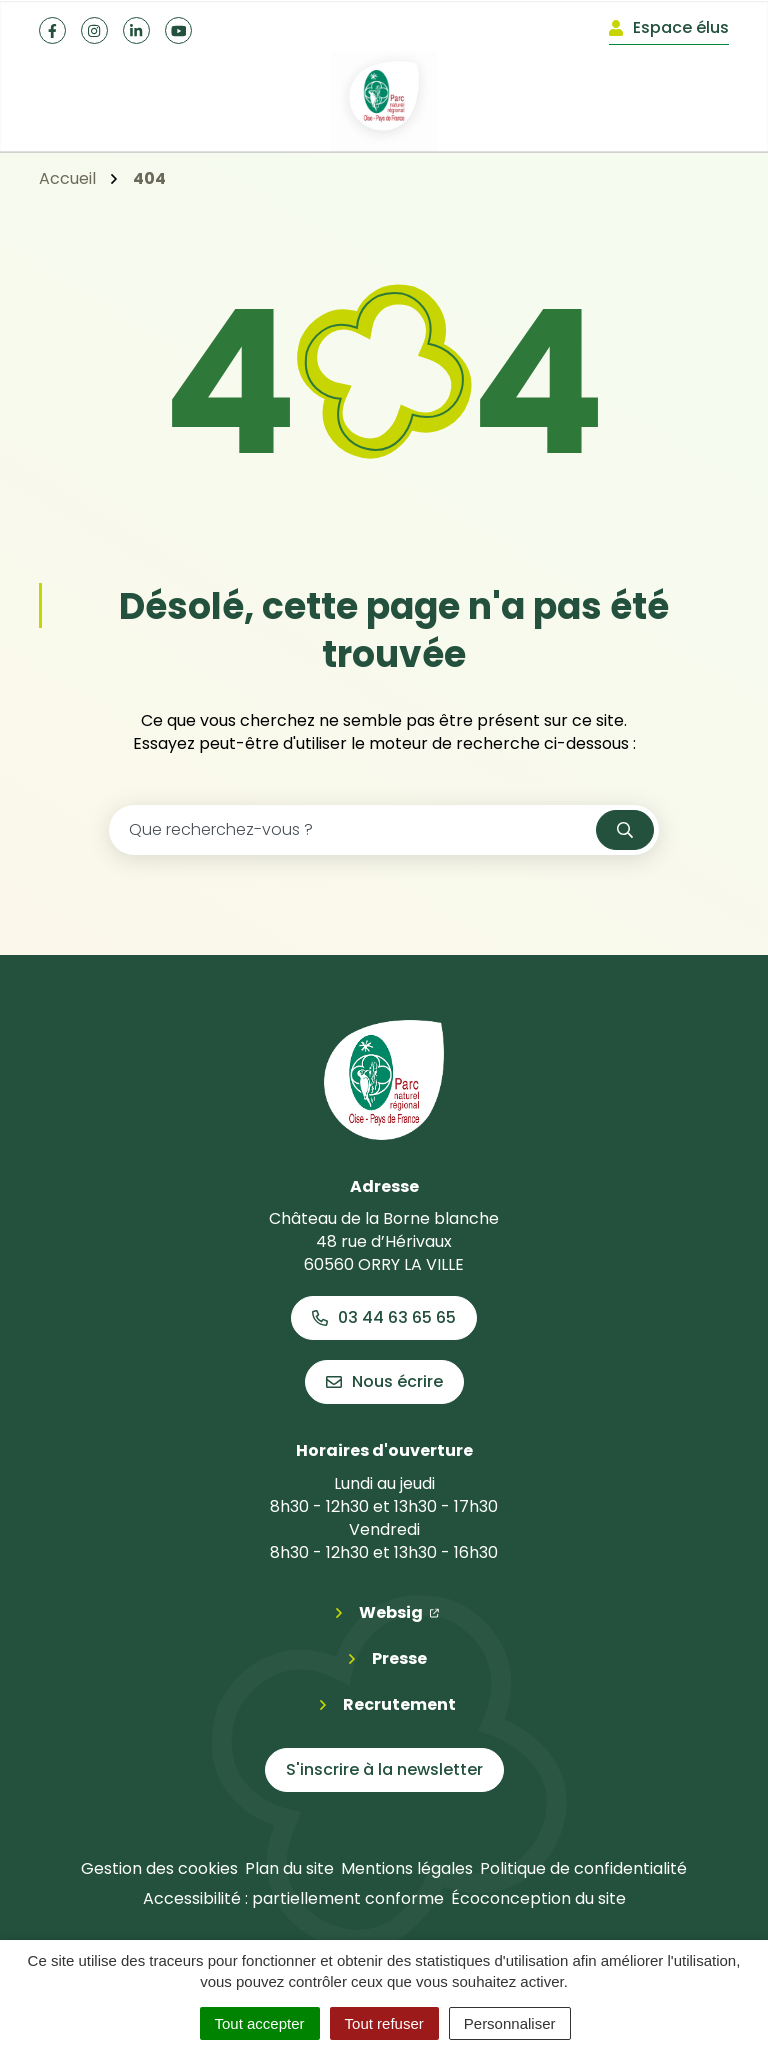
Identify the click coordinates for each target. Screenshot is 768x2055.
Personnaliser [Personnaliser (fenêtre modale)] (510, 2023)
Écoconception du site (538, 1898)
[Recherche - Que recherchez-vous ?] (353, 830)
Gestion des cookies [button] (159, 1868)
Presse (399, 1658)
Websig (399, 1612)
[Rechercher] (625, 830)
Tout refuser (384, 2023)
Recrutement (399, 1704)
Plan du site (289, 1868)
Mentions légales (407, 1868)
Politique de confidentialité (583, 1868)
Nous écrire (384, 1381)
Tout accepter (260, 2023)
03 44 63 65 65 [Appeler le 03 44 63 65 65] (384, 1317)
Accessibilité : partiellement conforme (293, 1898)
